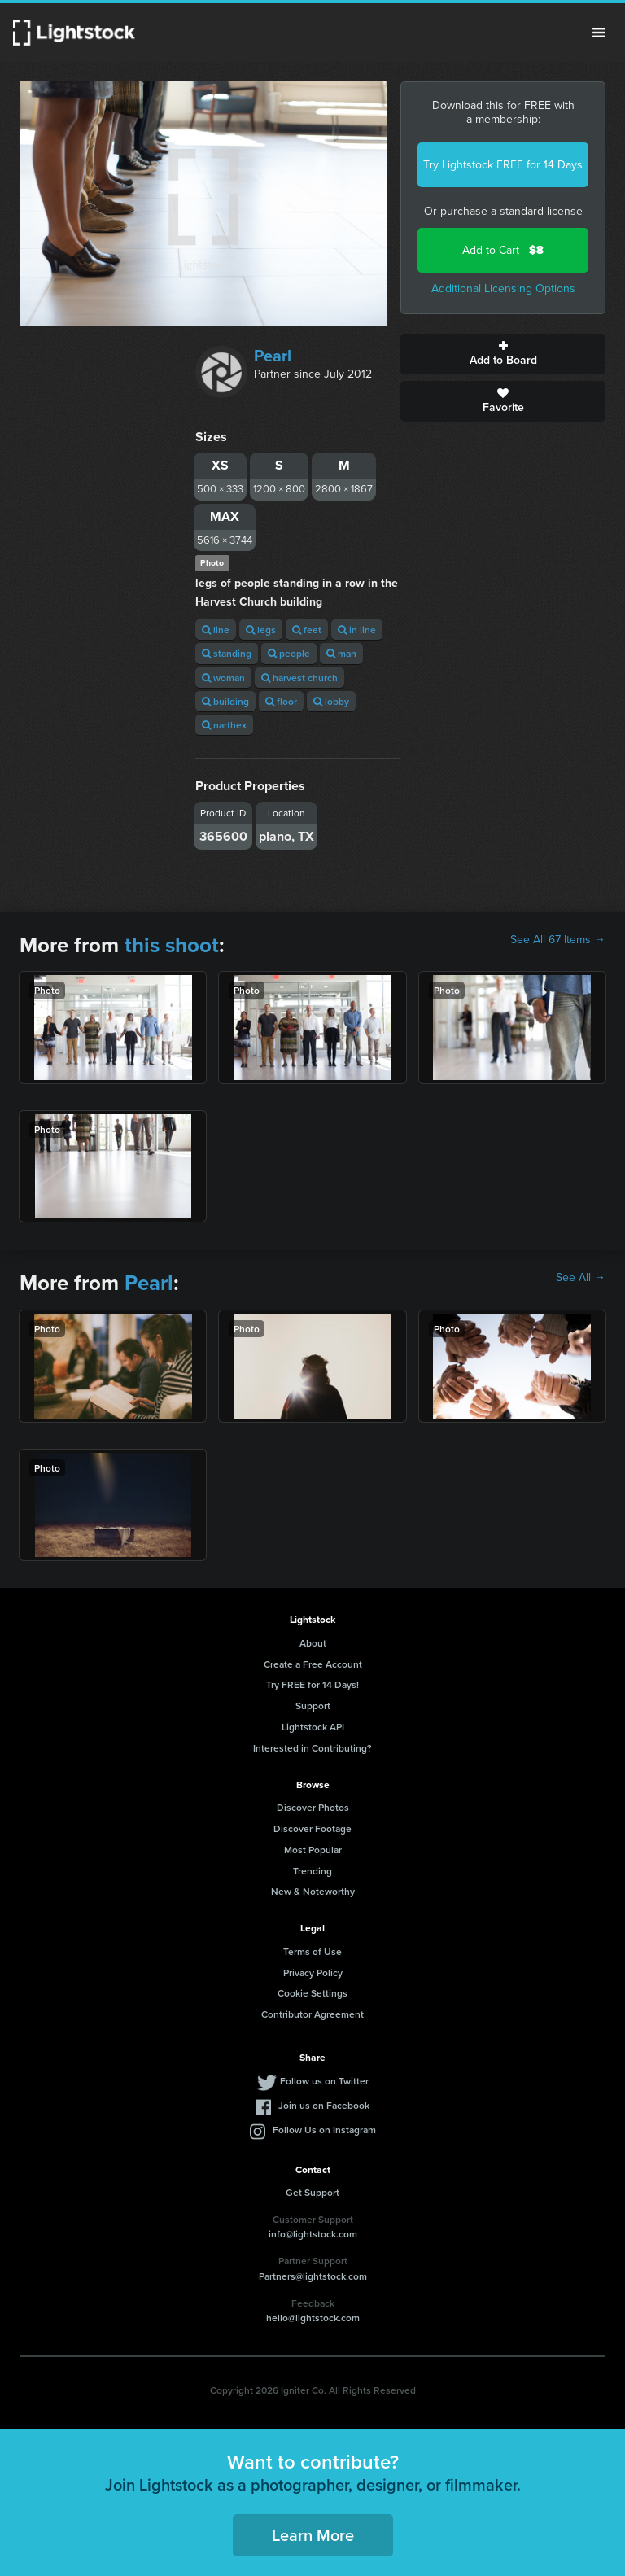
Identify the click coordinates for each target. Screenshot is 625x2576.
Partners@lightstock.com (313, 2276)
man (341, 653)
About (312, 1643)
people (289, 653)
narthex (224, 725)
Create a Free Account (313, 1664)
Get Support (312, 2192)
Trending (312, 1871)
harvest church (299, 677)
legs (261, 629)
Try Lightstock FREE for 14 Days (503, 164)
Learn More (313, 2535)
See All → (580, 1278)
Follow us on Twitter (324, 2081)
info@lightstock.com (313, 2234)
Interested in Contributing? (312, 1748)
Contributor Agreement (312, 2014)
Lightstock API (313, 1727)
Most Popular (313, 1850)
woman (223, 677)
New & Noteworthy (313, 1891)
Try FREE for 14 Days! (312, 1684)
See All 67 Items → (557, 940)
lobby (331, 701)
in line (357, 629)
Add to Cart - (503, 250)
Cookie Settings (312, 1993)
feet (306, 629)
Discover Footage (312, 1828)
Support (312, 1705)
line (215, 629)
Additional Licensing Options (503, 288)
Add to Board (503, 354)
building (225, 701)
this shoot (172, 944)
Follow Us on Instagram (324, 2129)
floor (281, 701)
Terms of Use (312, 1951)
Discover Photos (313, 1807)
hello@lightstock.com (313, 2318)
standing (226, 653)
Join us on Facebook (323, 2105)
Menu (599, 33)
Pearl (272, 355)
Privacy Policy (313, 1972)
